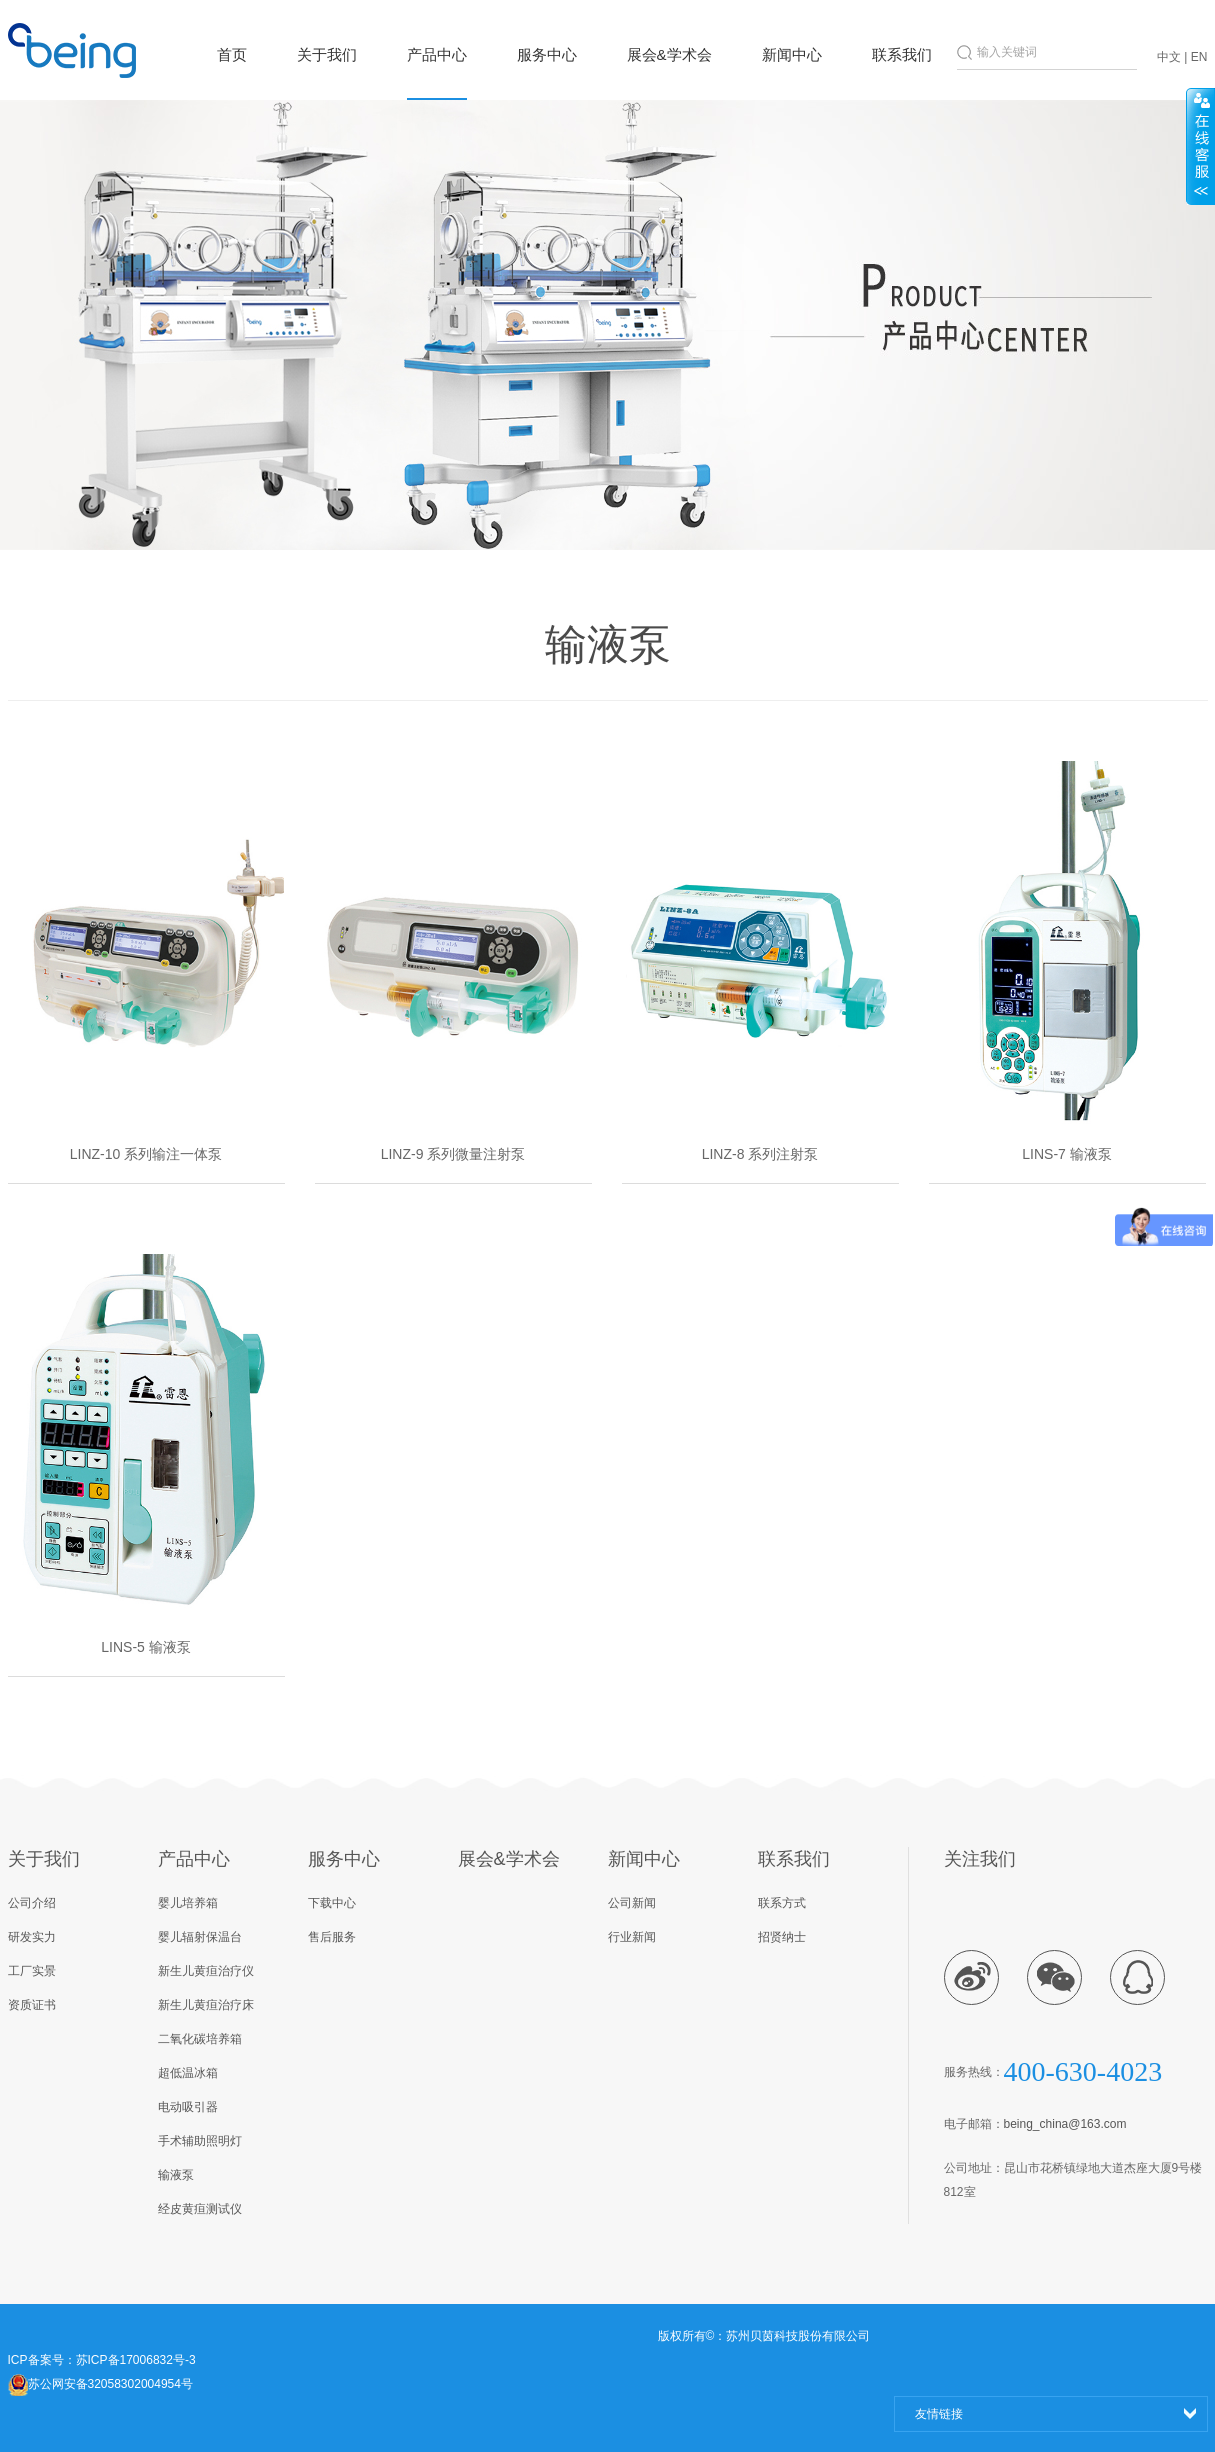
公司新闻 (632, 1903)
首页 (232, 54)
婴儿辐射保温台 (200, 1937)
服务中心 (547, 54)
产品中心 (437, 54)
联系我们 (902, 54)
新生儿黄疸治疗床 (206, 2005)
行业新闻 (632, 1937)
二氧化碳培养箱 (200, 2039)
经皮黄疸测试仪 (200, 2209)
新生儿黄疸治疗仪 (206, 1971)
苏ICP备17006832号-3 (136, 2360)
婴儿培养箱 (188, 1903)
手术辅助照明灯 (200, 2141)
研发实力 (32, 1937)
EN (1199, 57)
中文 (1169, 57)
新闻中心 (792, 54)
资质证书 (32, 2005)
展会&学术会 (669, 54)
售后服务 (332, 1937)
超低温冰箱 (188, 2073)
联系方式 (782, 1903)
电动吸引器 (188, 2107)
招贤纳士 (782, 1937)
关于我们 (327, 54)
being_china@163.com (1065, 2124)
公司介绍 (32, 1903)
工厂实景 (32, 1971)
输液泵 (176, 2175)
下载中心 (332, 1903)
